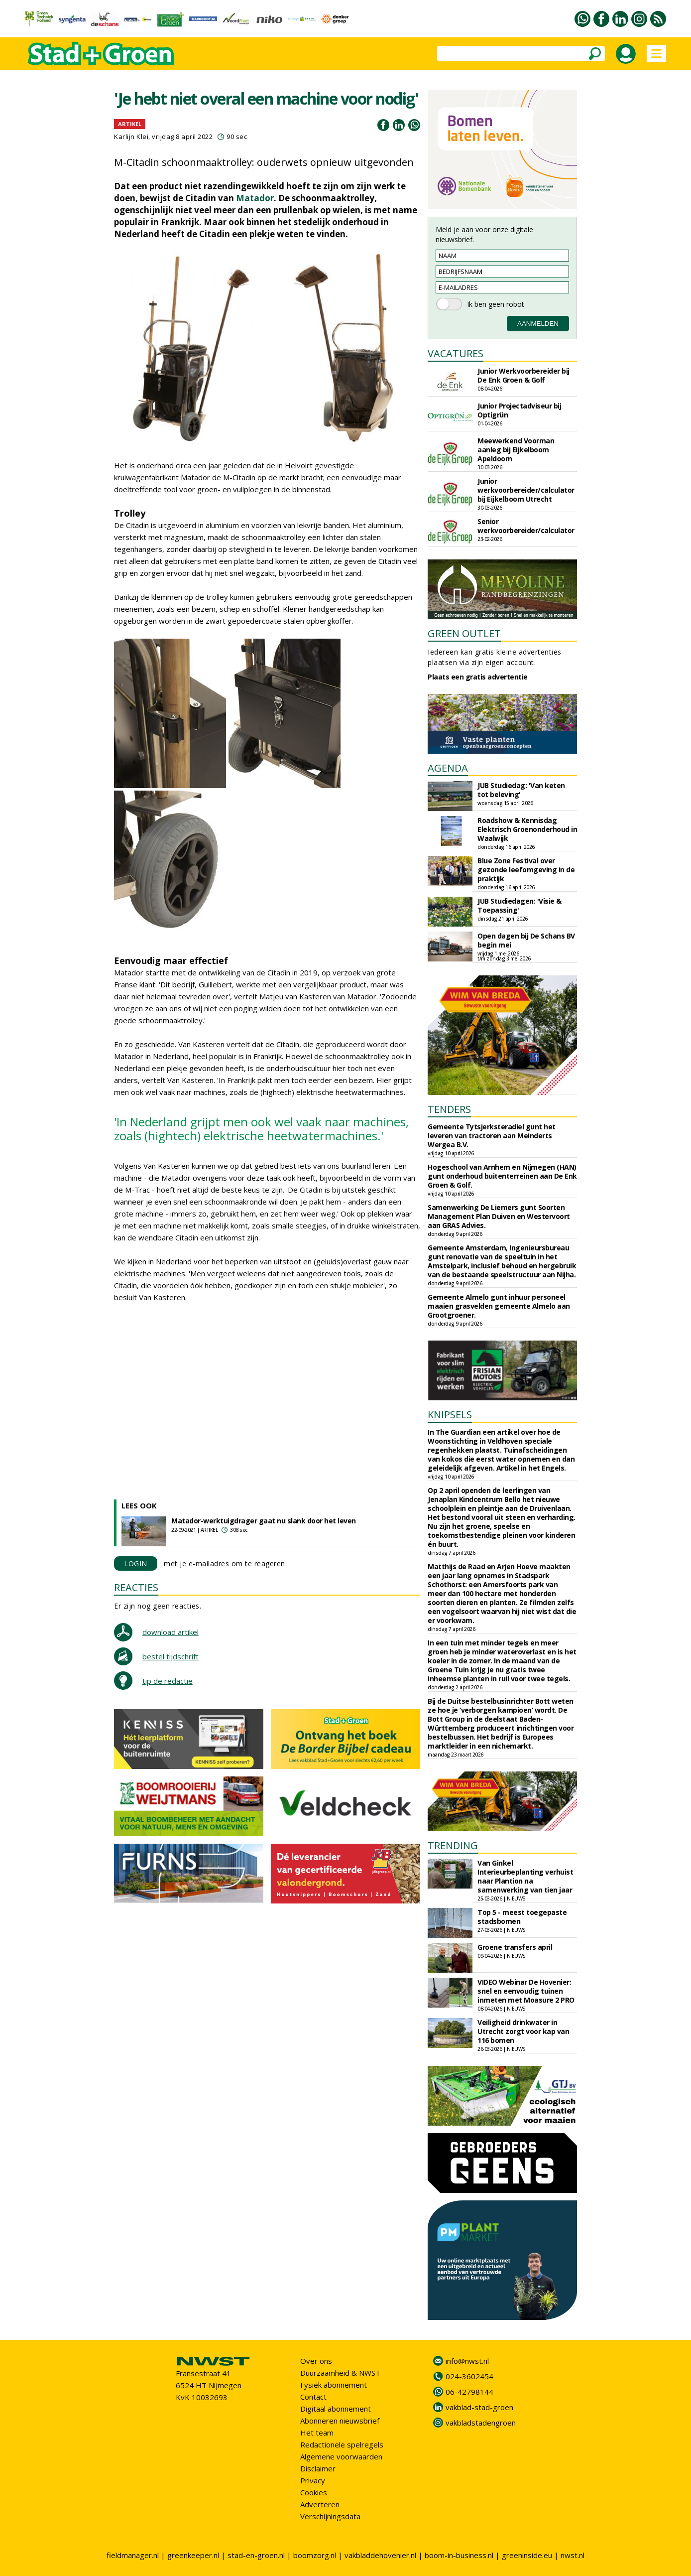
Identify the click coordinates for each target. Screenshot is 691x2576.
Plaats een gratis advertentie (478, 676)
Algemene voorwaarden (341, 2456)
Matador (255, 198)
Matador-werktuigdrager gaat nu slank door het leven (263, 1520)
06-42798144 (469, 2392)
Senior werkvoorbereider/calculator (526, 526)
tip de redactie (167, 1681)
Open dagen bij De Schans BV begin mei (526, 940)
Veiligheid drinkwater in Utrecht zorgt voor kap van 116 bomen (523, 2031)
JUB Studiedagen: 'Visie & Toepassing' (519, 905)
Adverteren (320, 2504)
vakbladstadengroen (481, 2423)
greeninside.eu (527, 2555)
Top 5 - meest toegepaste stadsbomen (522, 1916)
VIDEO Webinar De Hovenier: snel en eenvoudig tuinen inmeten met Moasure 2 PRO (526, 1991)
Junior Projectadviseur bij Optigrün (519, 410)
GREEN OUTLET (464, 633)
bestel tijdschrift (170, 1656)
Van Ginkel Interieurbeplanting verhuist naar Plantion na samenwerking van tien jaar (525, 1876)
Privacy (312, 2480)
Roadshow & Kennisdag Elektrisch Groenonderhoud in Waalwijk (527, 829)
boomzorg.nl (314, 2555)
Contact (313, 2397)
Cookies (313, 2492)
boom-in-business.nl (459, 2555)
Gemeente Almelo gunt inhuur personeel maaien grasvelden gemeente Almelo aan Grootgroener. (499, 1306)
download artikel (170, 1632)
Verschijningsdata (330, 2516)
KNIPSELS (450, 1414)
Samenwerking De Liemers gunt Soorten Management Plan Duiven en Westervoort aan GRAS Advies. (499, 1216)
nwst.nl (572, 2555)
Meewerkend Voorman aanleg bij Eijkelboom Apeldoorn (515, 449)
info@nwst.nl (467, 2361)
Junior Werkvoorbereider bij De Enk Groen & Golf (523, 375)
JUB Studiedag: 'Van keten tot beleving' (521, 790)
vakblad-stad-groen (479, 2407)
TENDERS (449, 1109)
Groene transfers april (514, 1947)
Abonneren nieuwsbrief (339, 2421)
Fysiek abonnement (333, 2385)
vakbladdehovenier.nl (380, 2555)
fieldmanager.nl (133, 2555)
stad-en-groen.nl (256, 2555)
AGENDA (448, 768)
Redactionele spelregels (341, 2444)
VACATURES (455, 353)
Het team (317, 2433)
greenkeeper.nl (193, 2555)
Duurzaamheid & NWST (340, 2373)
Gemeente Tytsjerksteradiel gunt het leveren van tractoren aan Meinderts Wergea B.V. (492, 1135)
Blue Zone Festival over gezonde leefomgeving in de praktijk (526, 869)
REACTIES (136, 1587)
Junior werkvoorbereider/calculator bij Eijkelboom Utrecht (526, 490)
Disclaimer (318, 2468)
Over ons (316, 2361)
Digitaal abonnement (335, 2409)
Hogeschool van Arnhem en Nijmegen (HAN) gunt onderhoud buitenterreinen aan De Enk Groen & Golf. (502, 1176)
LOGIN (135, 1563)
